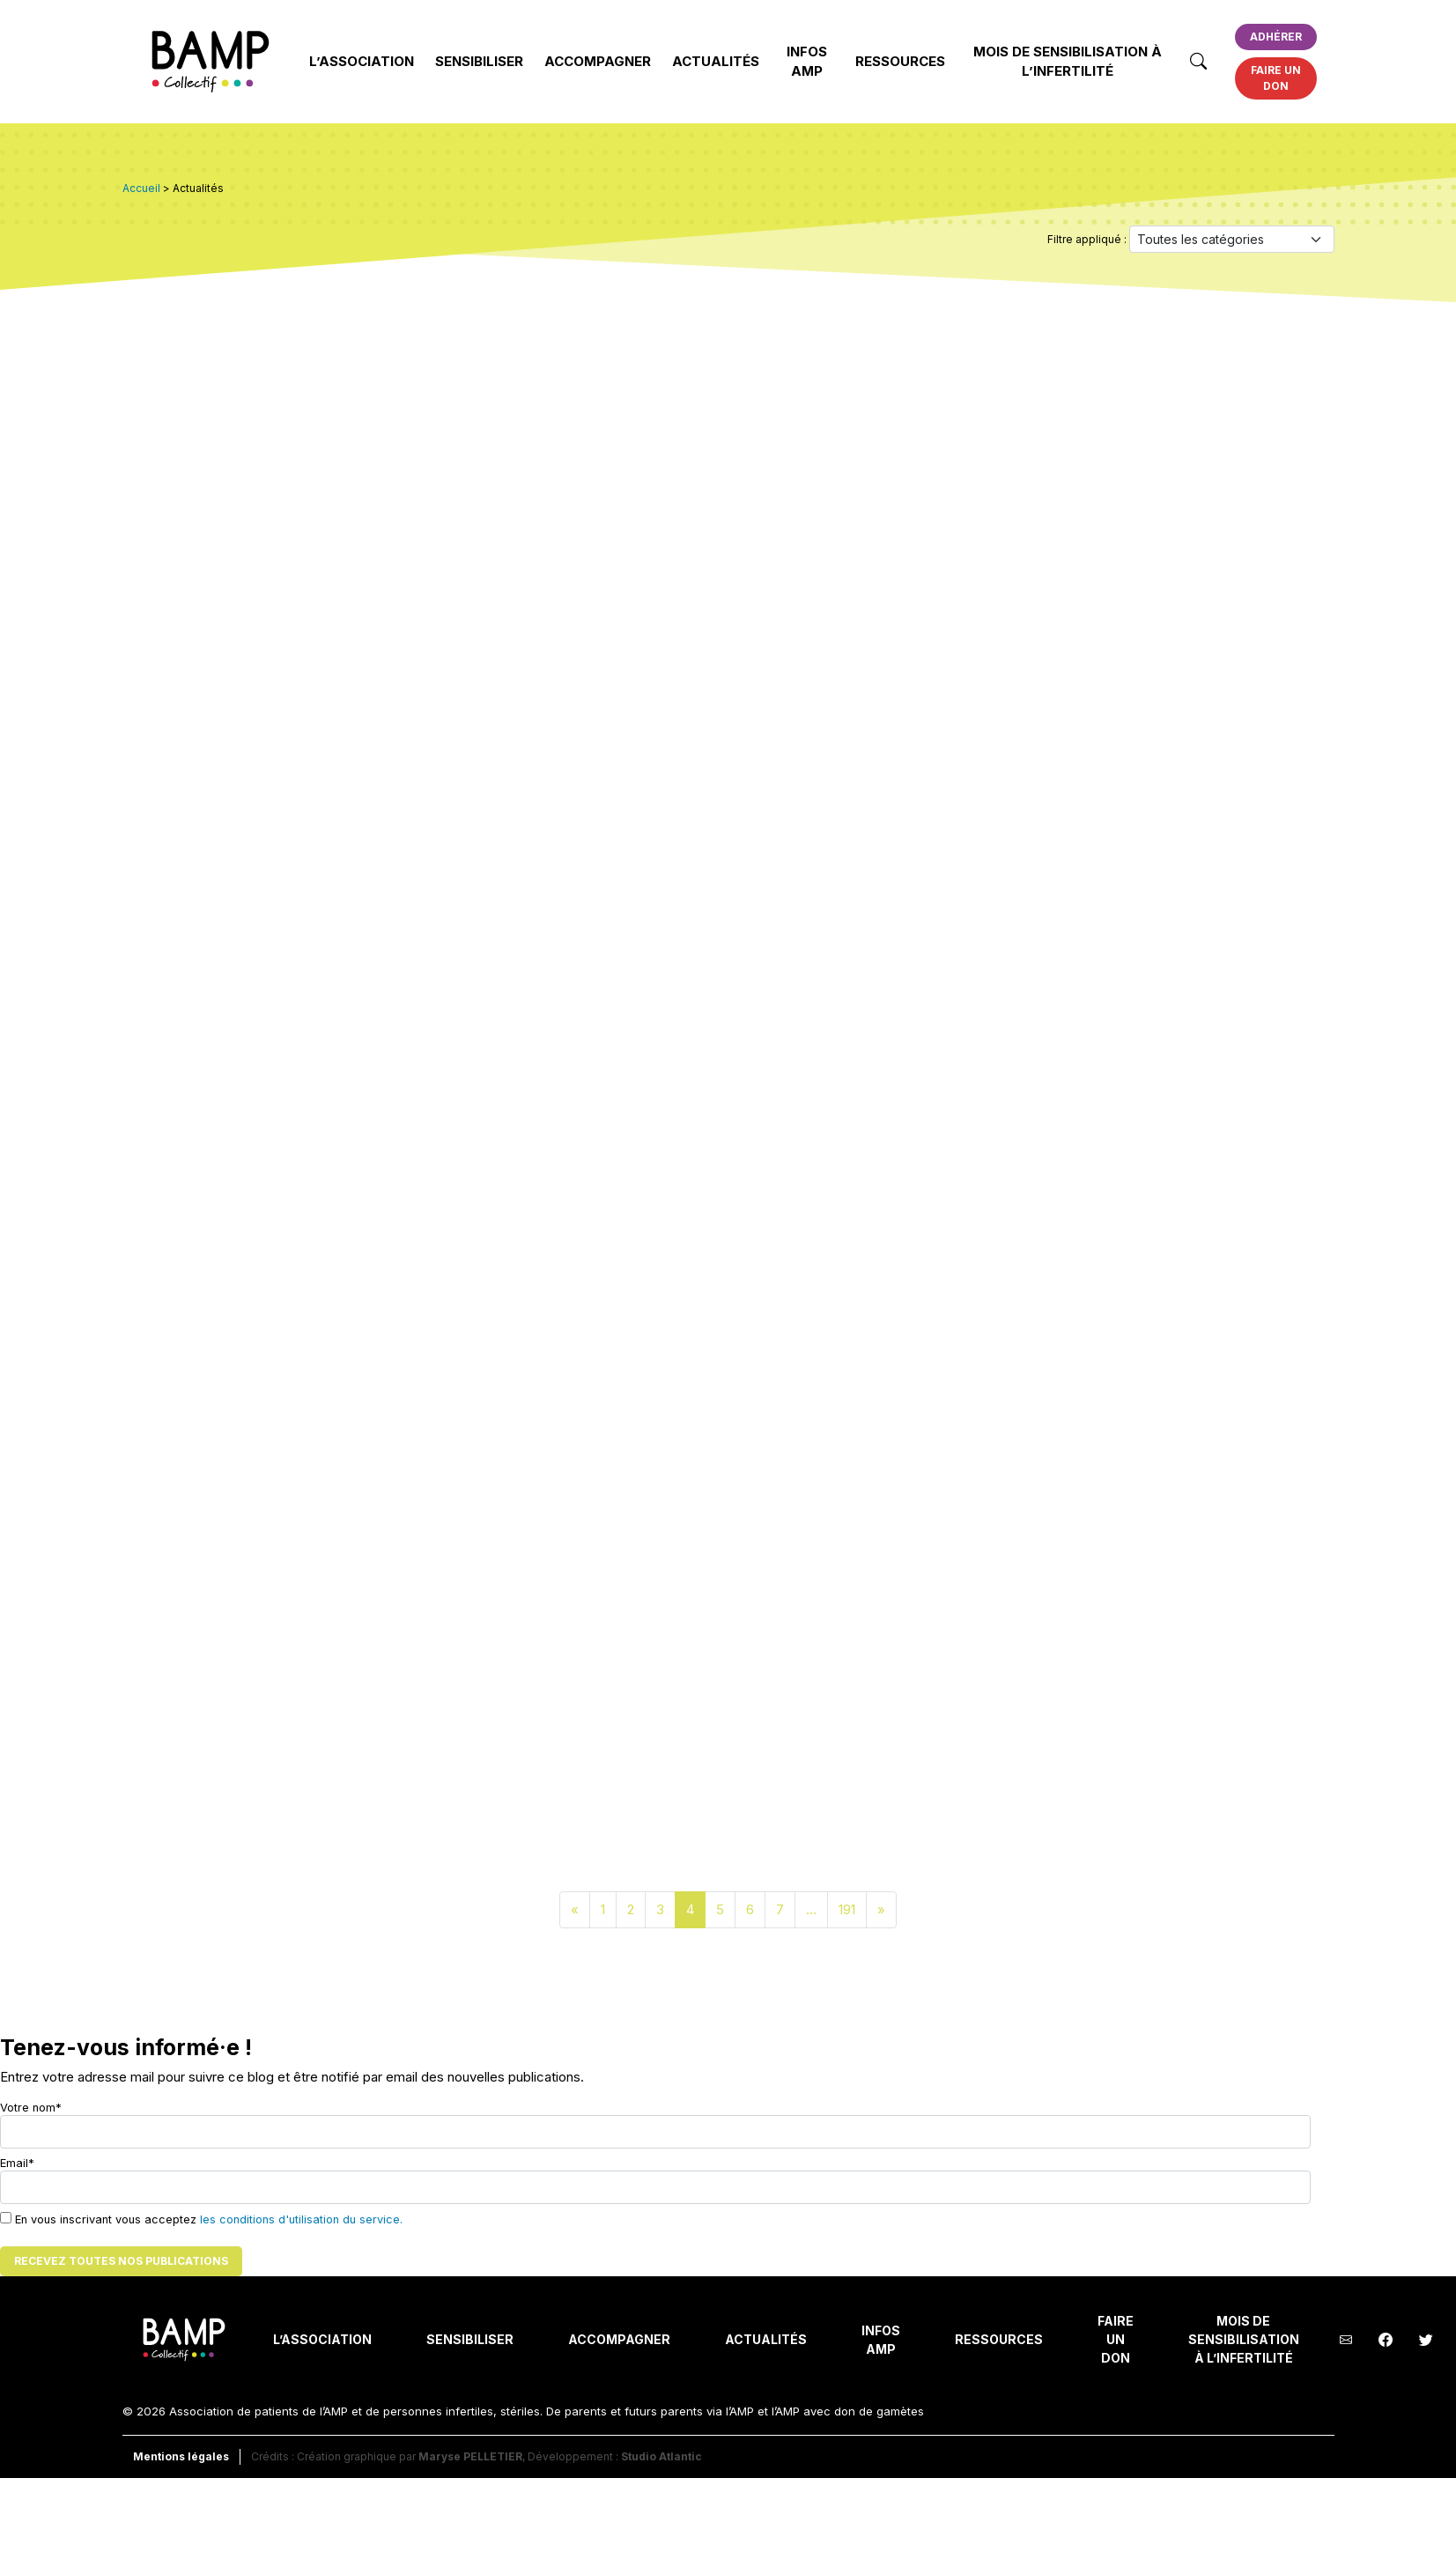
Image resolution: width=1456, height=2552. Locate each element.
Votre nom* (655, 2125)
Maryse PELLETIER (470, 2456)
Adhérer (1276, 36)
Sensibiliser (479, 61)
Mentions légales (181, 2456)
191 (847, 1909)
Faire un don (1276, 77)
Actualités (715, 61)
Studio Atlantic (661, 2456)
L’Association (361, 61)
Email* (655, 2180)
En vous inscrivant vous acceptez (201, 2219)
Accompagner (597, 61)
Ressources (900, 61)
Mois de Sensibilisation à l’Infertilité (1067, 61)
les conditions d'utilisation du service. (301, 2219)
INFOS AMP (807, 61)
